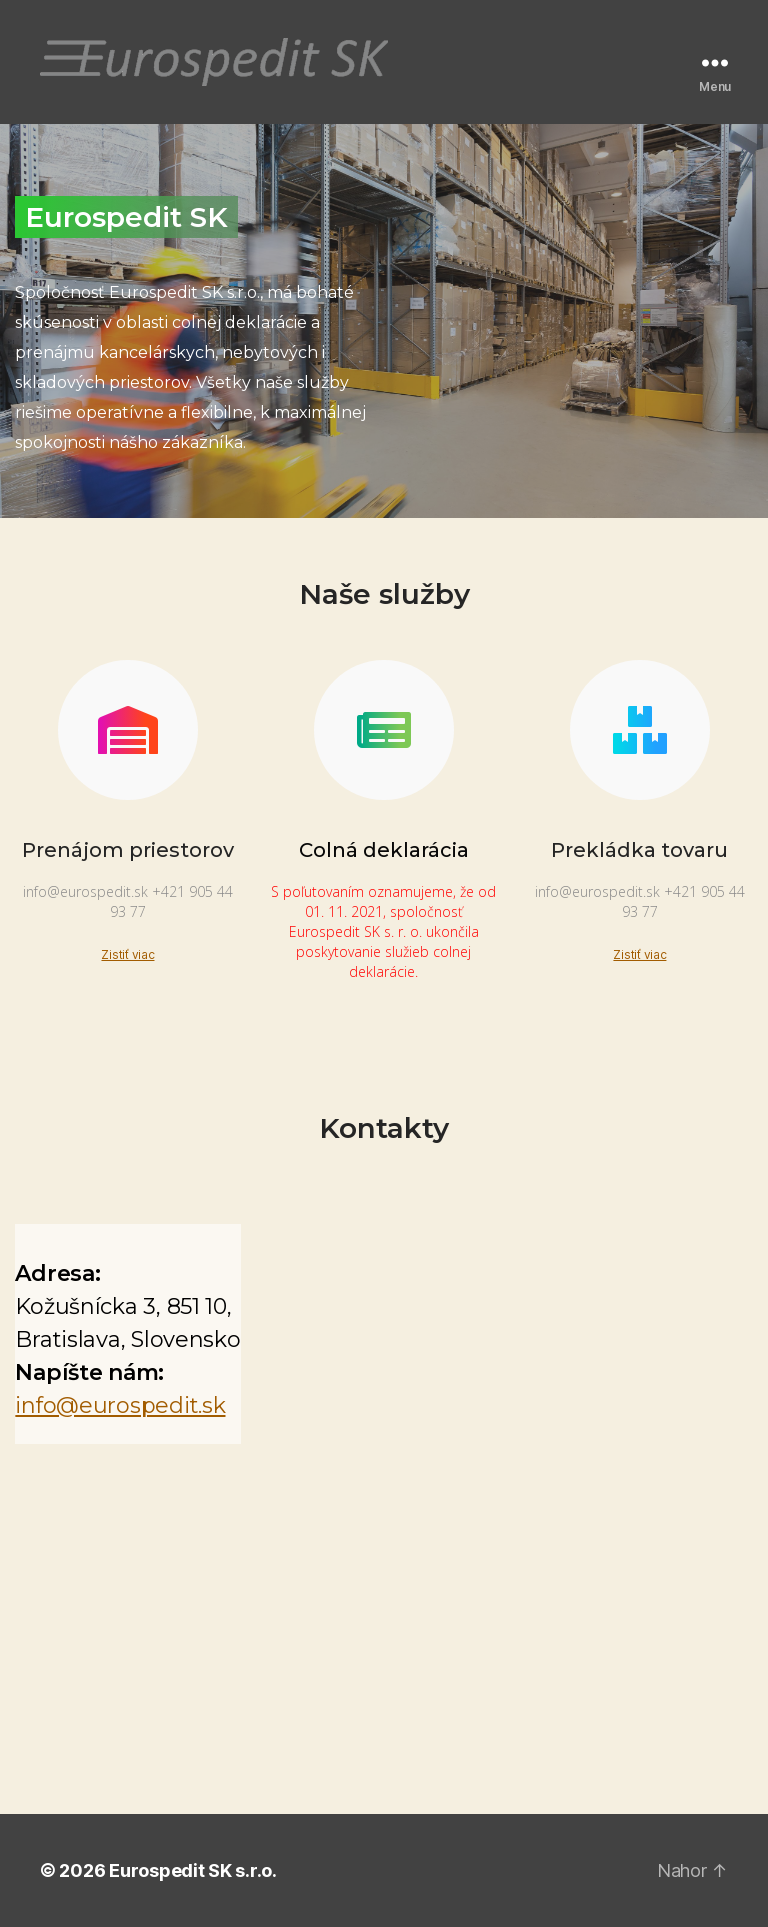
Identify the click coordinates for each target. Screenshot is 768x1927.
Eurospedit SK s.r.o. (193, 1870)
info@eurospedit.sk (120, 1405)
